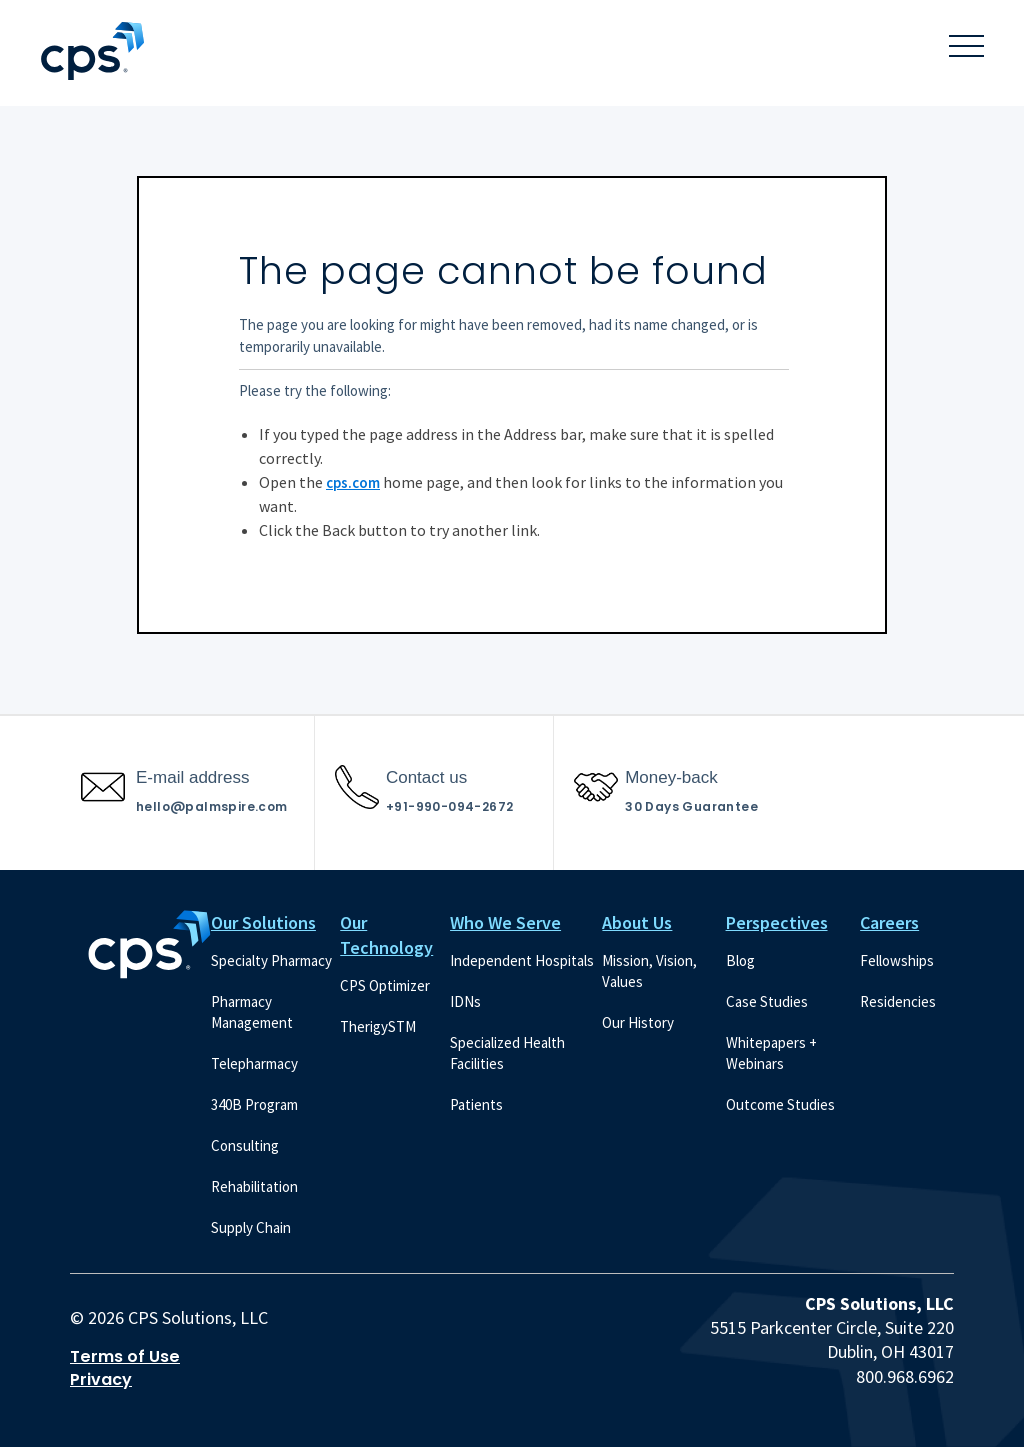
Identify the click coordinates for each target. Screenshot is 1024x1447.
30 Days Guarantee (691, 806)
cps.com (353, 482)
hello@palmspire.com (212, 806)
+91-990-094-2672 (449, 806)
